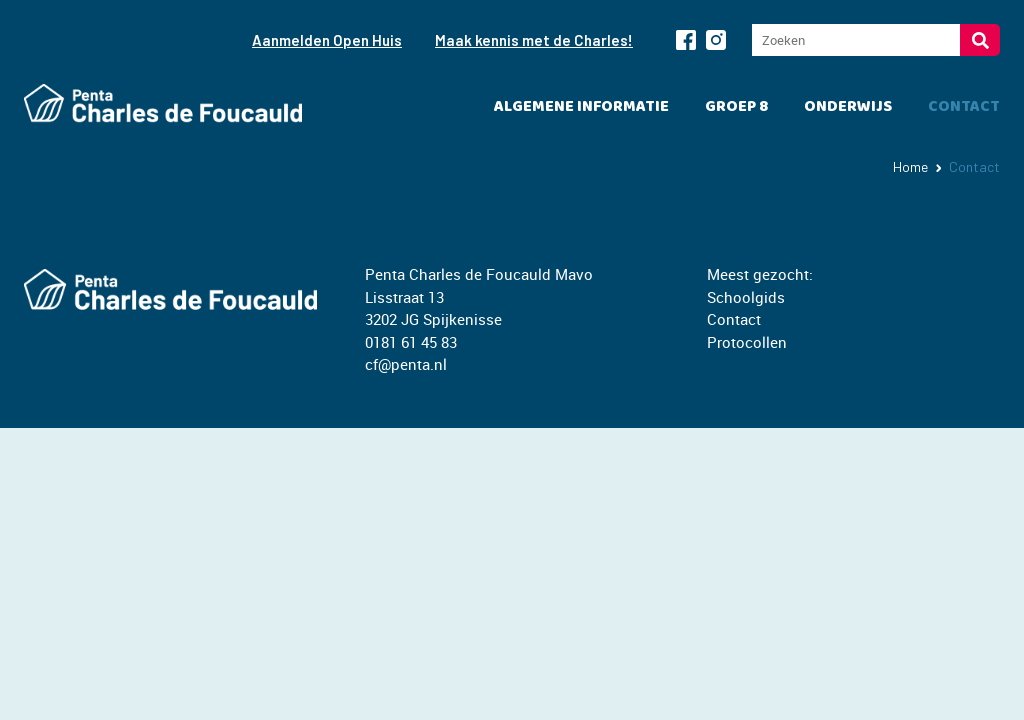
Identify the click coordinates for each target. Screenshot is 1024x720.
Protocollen (747, 342)
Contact (964, 106)
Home (910, 166)
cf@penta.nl (406, 364)
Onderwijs (848, 106)
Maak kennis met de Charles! (534, 40)
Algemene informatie (581, 106)
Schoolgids (746, 297)
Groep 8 (736, 106)
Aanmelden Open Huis (327, 40)
